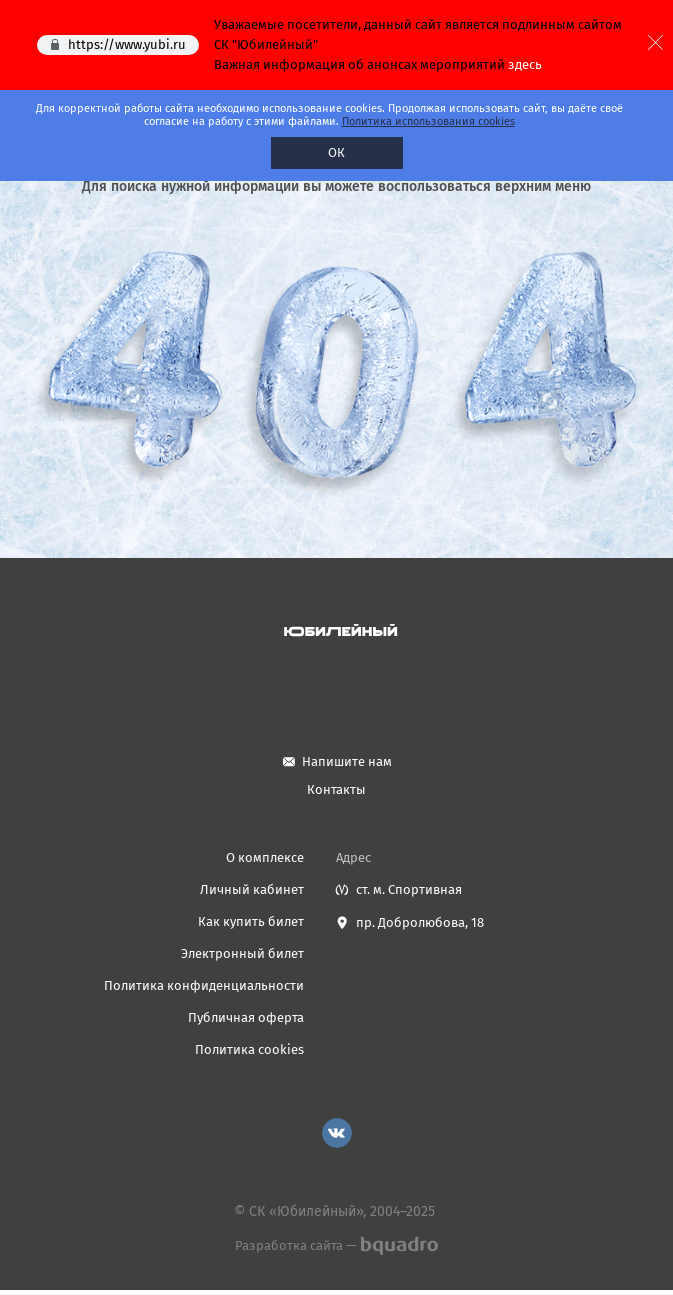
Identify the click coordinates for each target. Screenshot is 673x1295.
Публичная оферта (246, 1017)
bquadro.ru (398, 1246)
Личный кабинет (252, 889)
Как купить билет (251, 921)
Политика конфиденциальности (204, 985)
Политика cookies (249, 1049)
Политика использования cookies (428, 121)
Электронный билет (242, 953)
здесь (525, 64)
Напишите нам (347, 761)
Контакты (336, 789)
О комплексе (265, 857)
